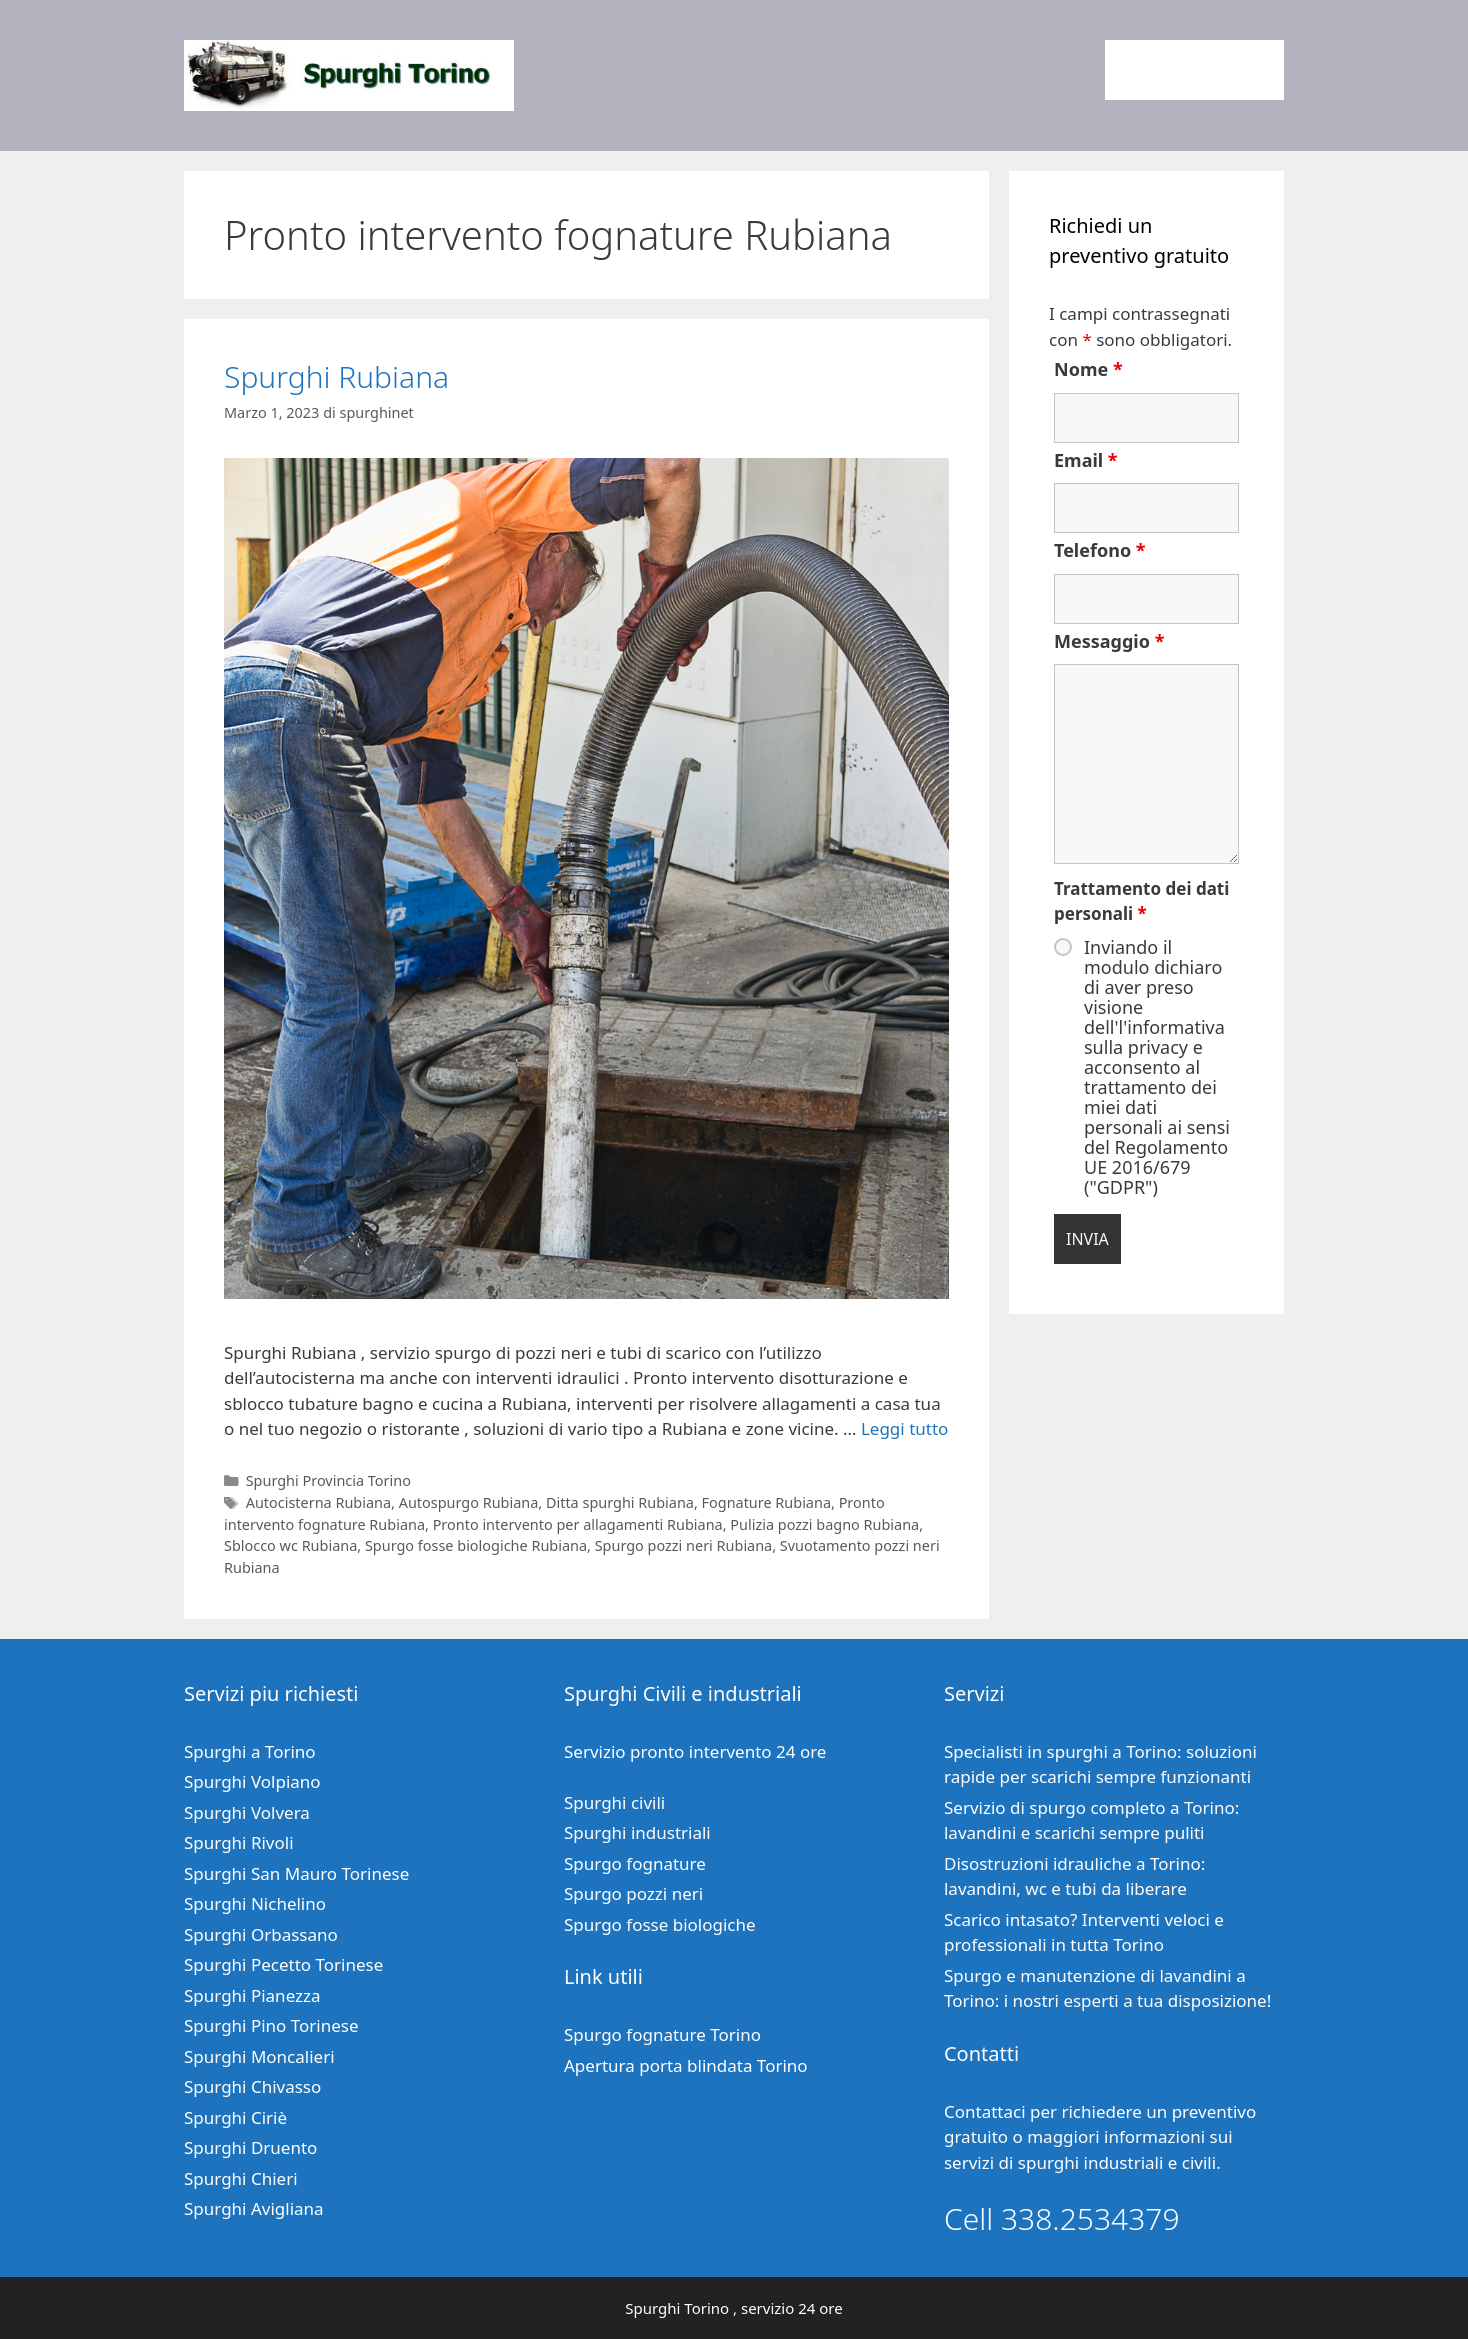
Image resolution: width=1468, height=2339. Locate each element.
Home (1146, 70)
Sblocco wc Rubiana (290, 1545)
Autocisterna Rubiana (318, 1502)
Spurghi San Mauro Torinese (296, 1873)
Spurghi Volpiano (252, 1781)
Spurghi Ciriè (235, 2117)
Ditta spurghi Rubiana (620, 1502)
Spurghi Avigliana (254, 2208)
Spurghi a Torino (250, 1751)
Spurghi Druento (250, 2147)
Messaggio (1109, 641)
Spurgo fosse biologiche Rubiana (476, 1545)
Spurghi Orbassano (261, 1934)
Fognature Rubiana (766, 1502)
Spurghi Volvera (247, 1812)
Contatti (1236, 70)
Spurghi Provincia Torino (328, 1480)
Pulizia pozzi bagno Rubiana (824, 1524)
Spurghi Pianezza (252, 1995)
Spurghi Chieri (241, 2178)
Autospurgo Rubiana (469, 1502)
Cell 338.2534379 (1062, 2218)
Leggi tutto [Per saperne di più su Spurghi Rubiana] (904, 1428)
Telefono (1100, 550)
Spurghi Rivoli (239, 1842)
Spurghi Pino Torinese (271, 2025)
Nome (1088, 369)
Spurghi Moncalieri (259, 2056)
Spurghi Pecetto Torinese (283, 1964)
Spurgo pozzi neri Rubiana (684, 1545)
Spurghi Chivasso (252, 2086)
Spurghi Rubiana (336, 376)
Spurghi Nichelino (255, 1903)
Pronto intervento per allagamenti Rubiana (578, 1524)
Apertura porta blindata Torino (686, 2065)
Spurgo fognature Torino (662, 2034)
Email (1086, 460)
